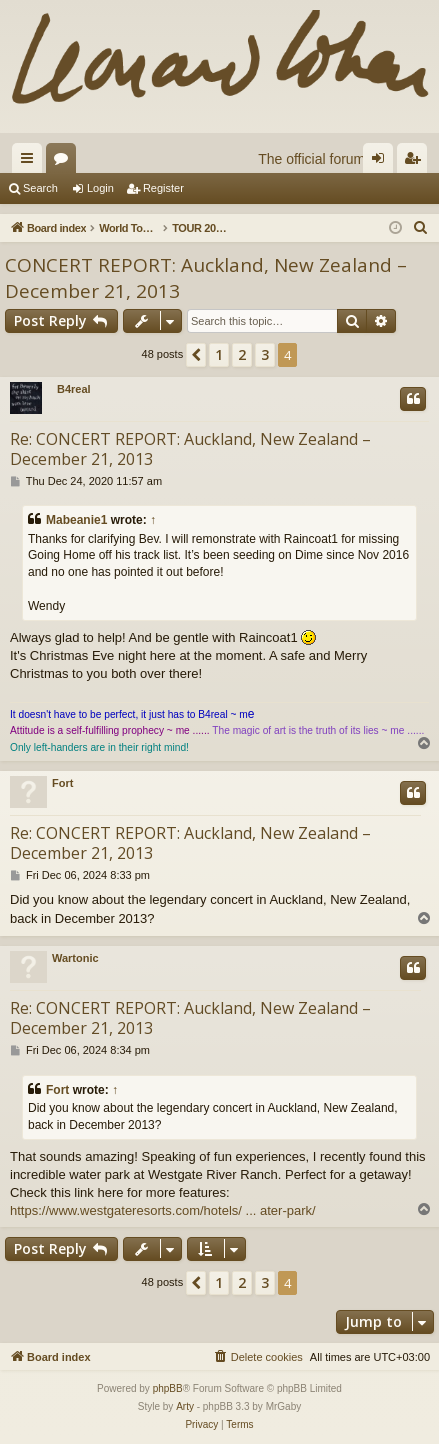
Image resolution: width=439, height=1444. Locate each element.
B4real (74, 389)
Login (100, 188)
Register (163, 188)
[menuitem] (421, 228)
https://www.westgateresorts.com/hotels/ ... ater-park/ (163, 1210)
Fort (62, 783)
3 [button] (265, 354)
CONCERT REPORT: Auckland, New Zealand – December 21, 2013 (206, 278)
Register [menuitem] (416, 162)
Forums (65, 162)
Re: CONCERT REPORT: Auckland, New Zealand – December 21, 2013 (190, 449)
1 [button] (219, 354)
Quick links (31, 162)
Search (40, 188)
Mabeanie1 (76, 520)
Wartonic (75, 958)
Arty (185, 1406)
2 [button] (242, 354)
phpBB (168, 1388)
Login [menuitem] (382, 162)
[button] (196, 355)
